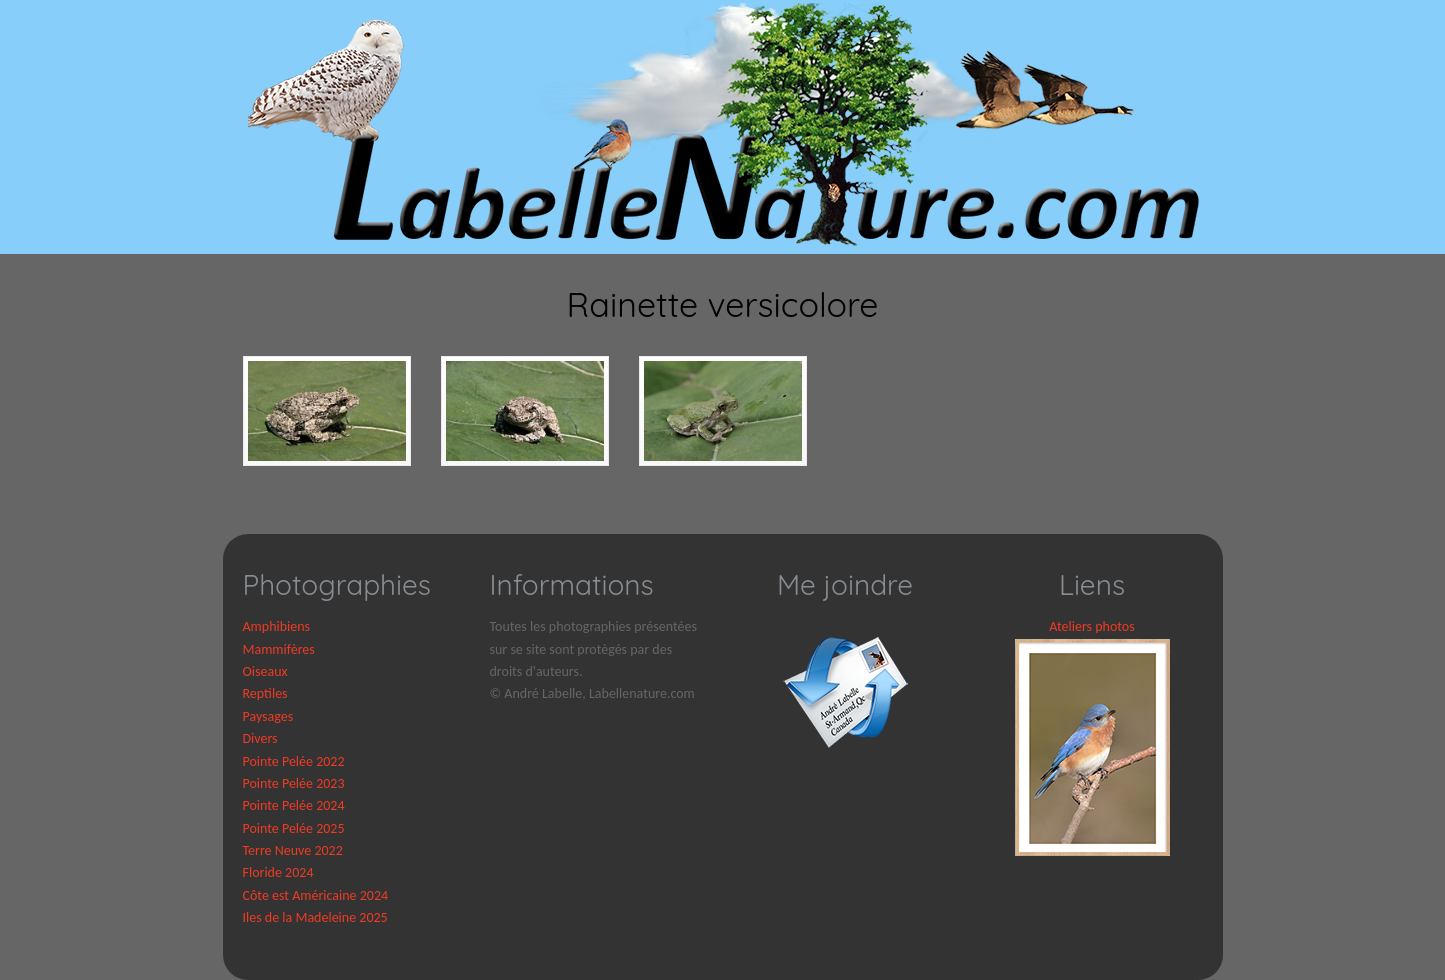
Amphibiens (277, 626)
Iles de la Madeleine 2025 (315, 917)
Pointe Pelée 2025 (294, 828)
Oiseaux (265, 671)
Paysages (268, 716)
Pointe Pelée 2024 (294, 805)
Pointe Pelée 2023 (294, 783)
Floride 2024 (278, 872)
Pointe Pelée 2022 (294, 761)
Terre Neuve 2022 (293, 850)
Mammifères (279, 649)
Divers (260, 738)
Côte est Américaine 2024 (316, 895)
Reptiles (265, 693)
